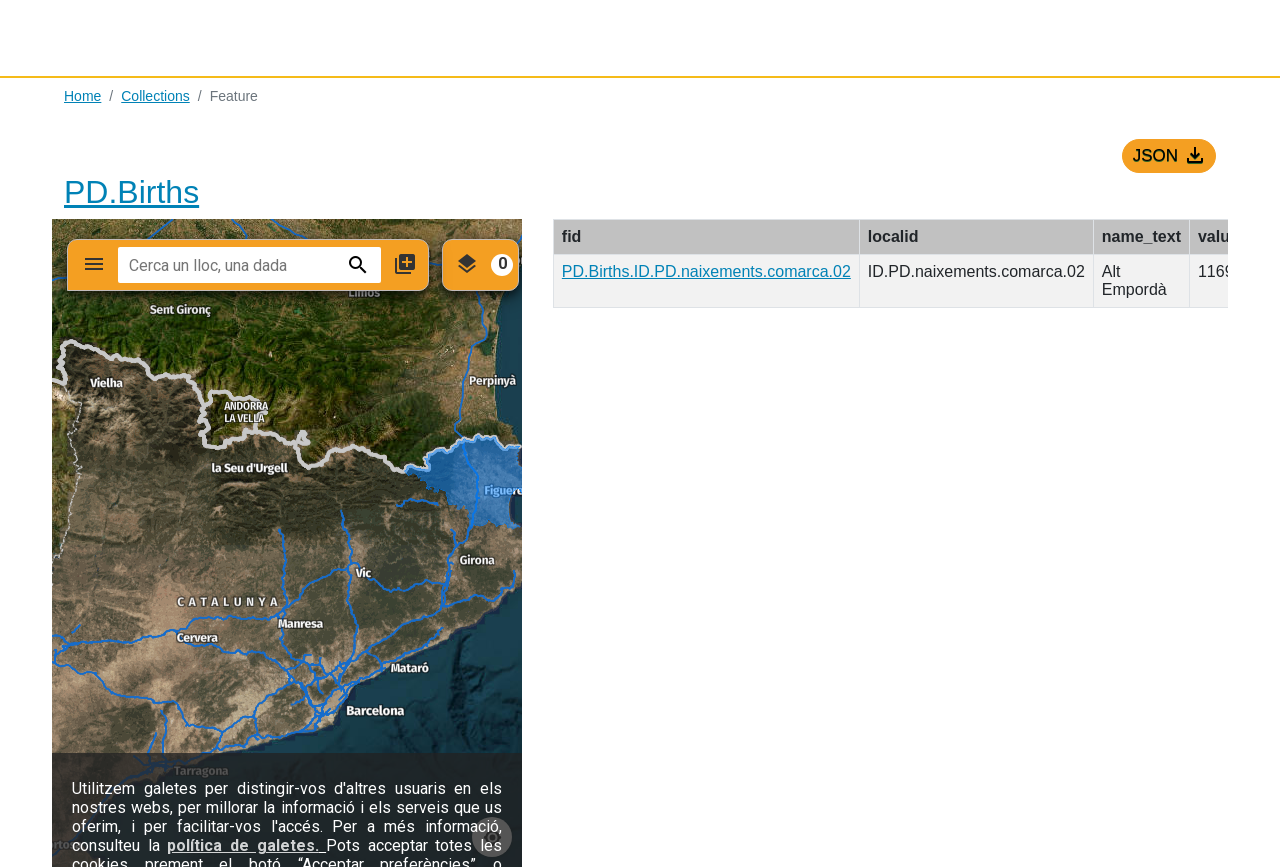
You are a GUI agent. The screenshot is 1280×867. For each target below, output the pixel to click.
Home (82, 96)
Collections (155, 96)
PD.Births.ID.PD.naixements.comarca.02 (706, 271)
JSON (1172, 156)
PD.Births (131, 192)
